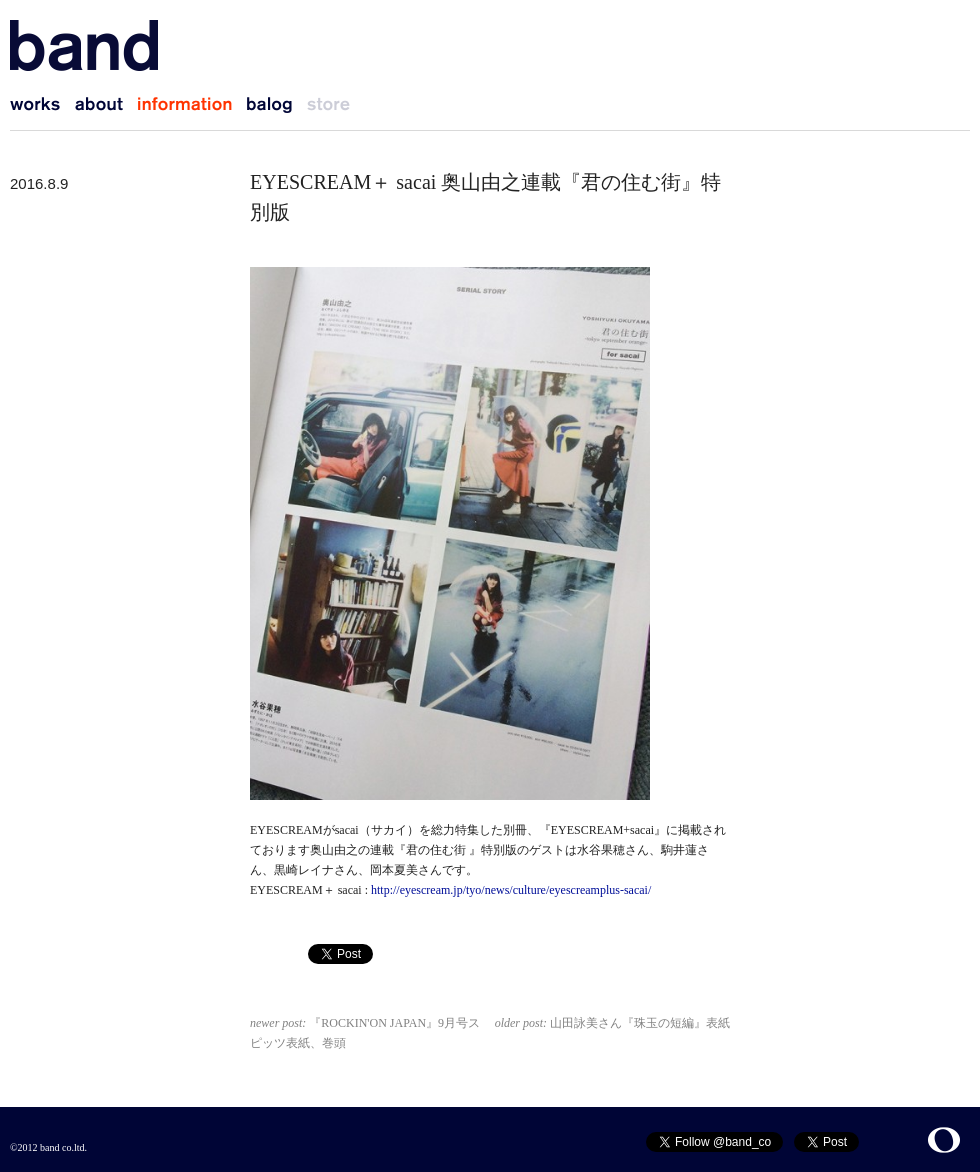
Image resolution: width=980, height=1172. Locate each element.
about (106, 105)
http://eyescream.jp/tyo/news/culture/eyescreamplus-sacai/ (509, 890)
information (192, 105)
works (42, 105)
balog (277, 105)
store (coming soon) (336, 105)
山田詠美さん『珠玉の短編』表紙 (612, 1023)
